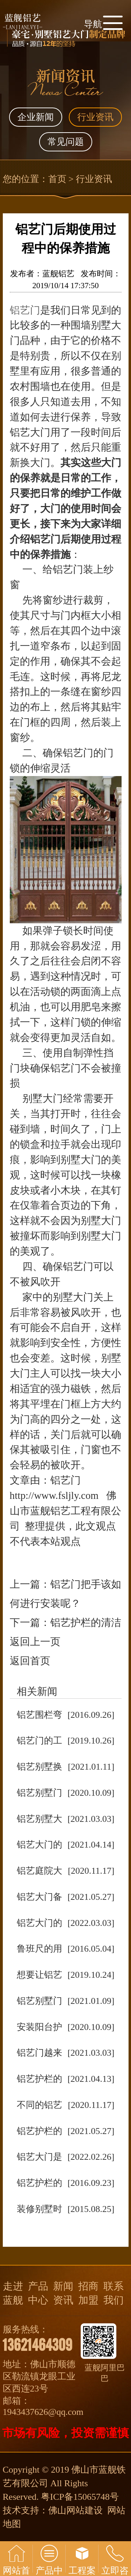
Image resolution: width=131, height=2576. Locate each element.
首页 (57, 179)
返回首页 (30, 1660)
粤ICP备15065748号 (79, 2497)
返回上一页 (35, 1641)
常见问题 (66, 142)
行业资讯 (95, 117)
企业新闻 (35, 117)
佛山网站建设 (75, 2510)
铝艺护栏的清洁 (85, 1622)
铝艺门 (25, 310)
